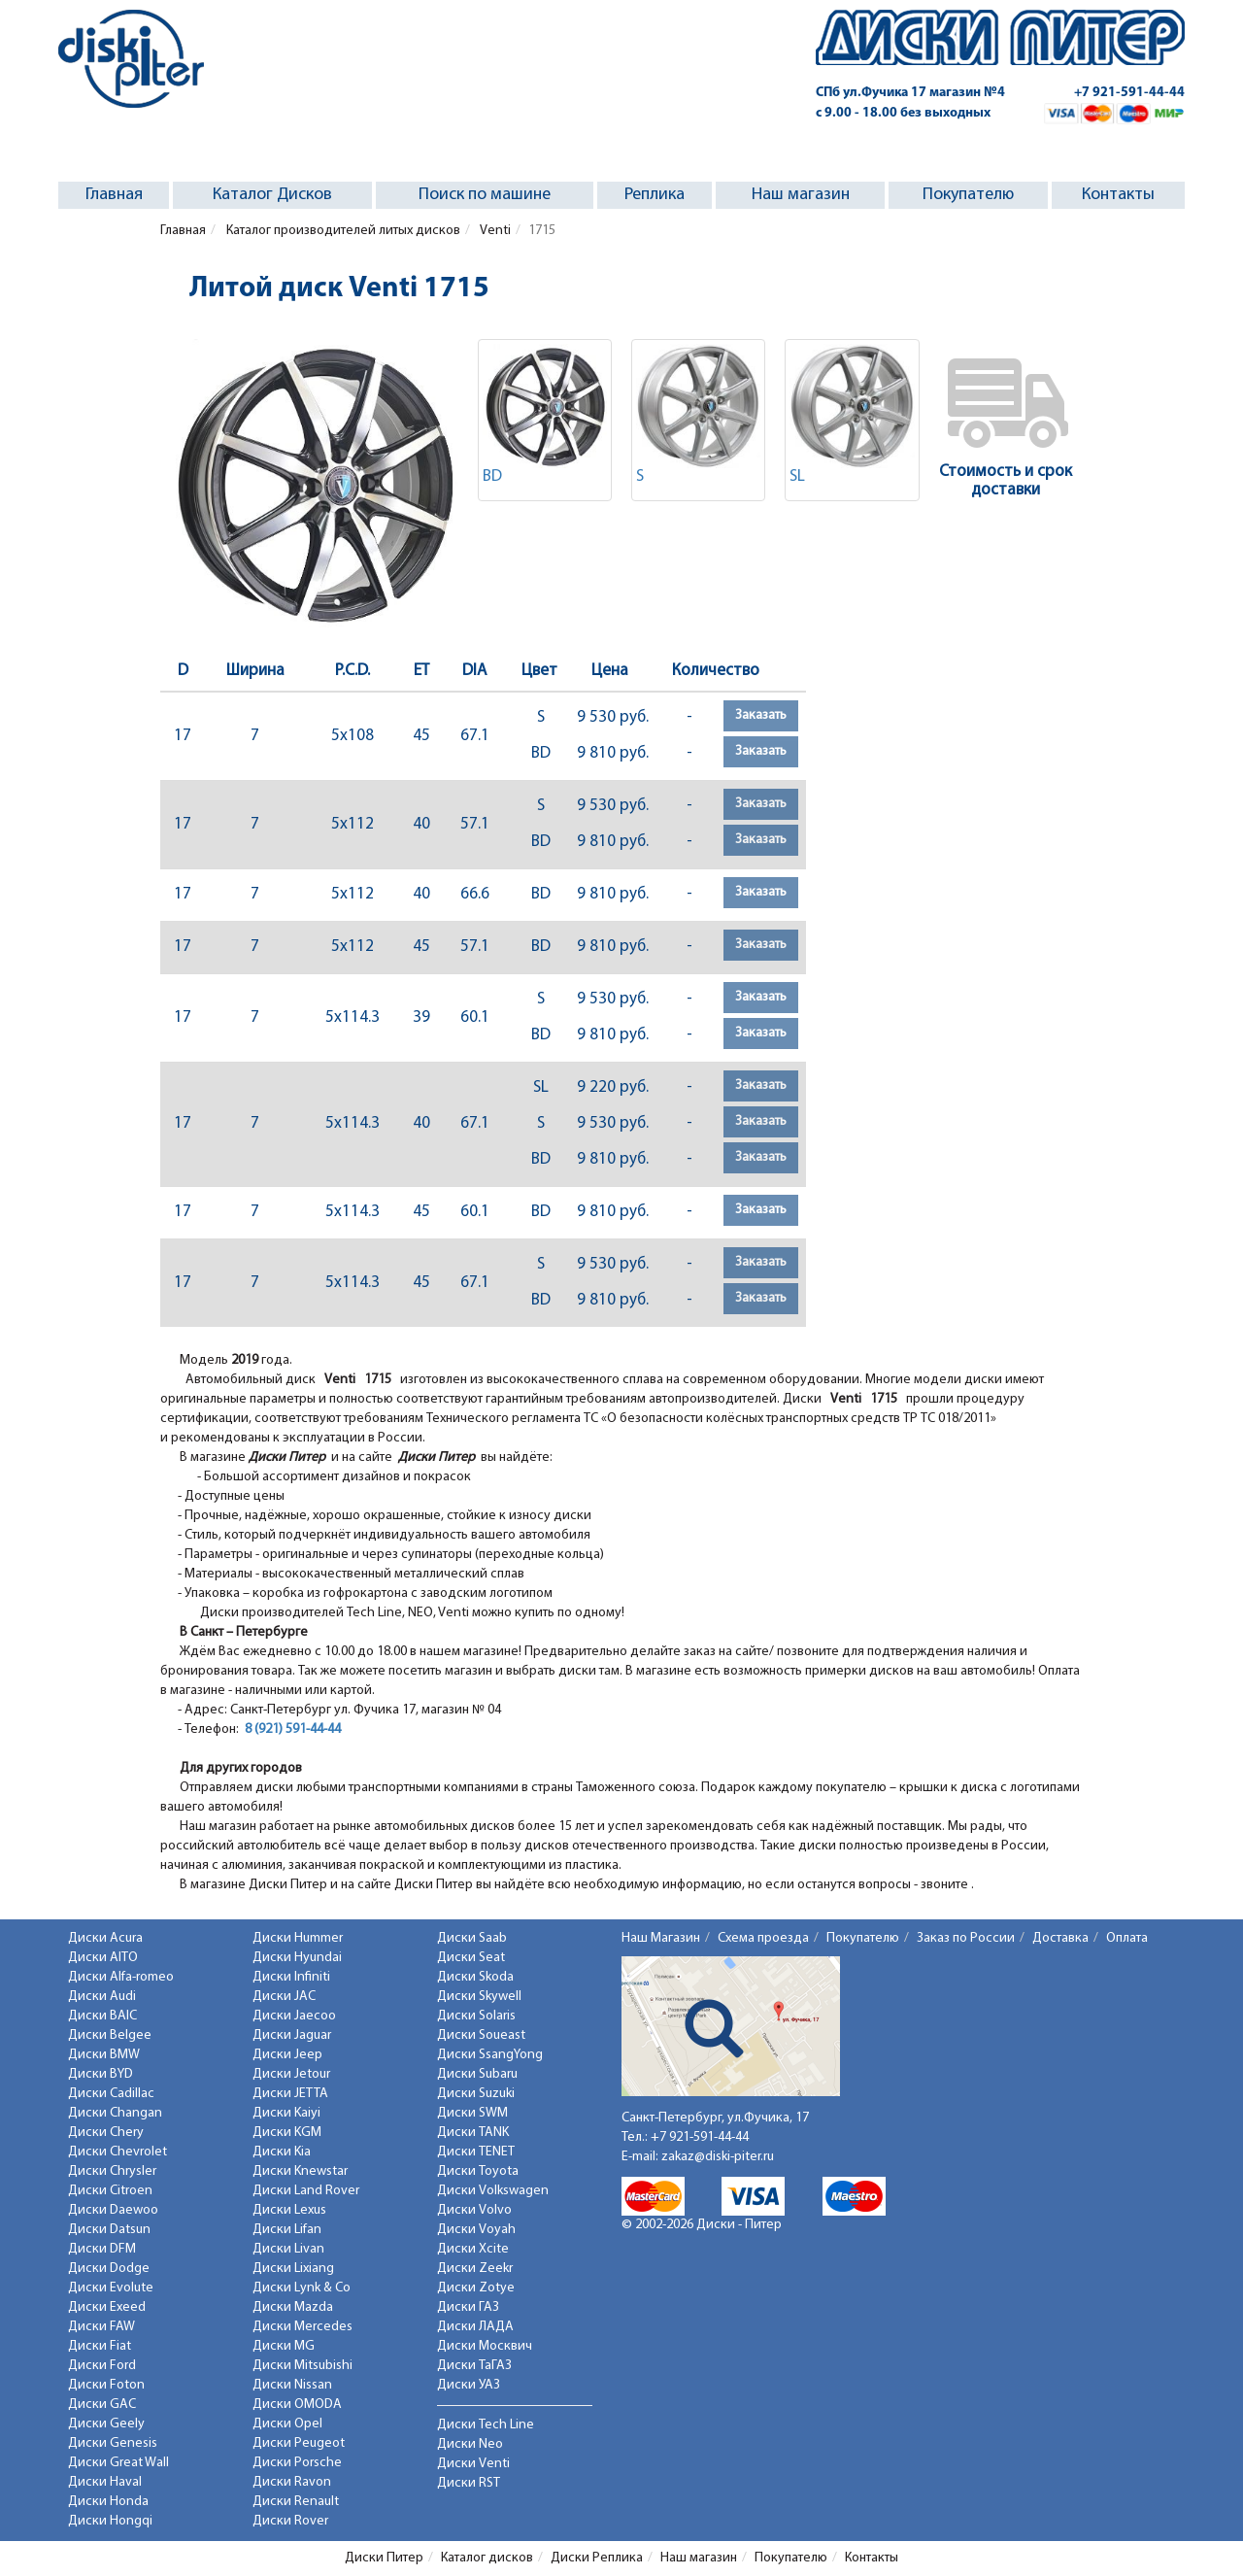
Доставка (1060, 1938)
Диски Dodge (109, 2268)
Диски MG (283, 2346)
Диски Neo (470, 2444)
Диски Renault (295, 2501)
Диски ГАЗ (468, 2307)
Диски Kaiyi (286, 2113)
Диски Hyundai (297, 1957)
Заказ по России (966, 1938)
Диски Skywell (479, 1996)
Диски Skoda (475, 1977)
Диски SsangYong (490, 2055)
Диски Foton (106, 2385)
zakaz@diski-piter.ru (717, 2157)
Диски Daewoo (113, 2210)
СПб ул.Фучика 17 (910, 92)
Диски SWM (472, 2113)
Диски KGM (286, 2132)
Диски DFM (102, 2249)
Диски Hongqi (110, 2521)
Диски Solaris (476, 2016)
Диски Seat (471, 1957)
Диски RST (468, 2483)
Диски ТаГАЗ (474, 2365)
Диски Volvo (474, 2210)
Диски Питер (384, 2558)
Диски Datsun (109, 2229)
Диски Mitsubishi (302, 2365)
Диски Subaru (477, 2074)
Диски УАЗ (468, 2385)
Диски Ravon (291, 2482)
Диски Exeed (107, 2307)
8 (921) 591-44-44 (293, 1729)
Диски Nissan (292, 2385)
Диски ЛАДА (475, 2327)
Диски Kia (281, 2152)
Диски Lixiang (293, 2268)
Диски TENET (476, 2152)
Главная (114, 195)
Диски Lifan (286, 2229)
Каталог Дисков (272, 195)
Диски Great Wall (118, 2463)
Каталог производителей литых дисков (341, 230)
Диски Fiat (99, 2346)
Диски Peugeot (298, 2443)
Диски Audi (102, 1996)
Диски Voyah (476, 2229)
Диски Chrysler (112, 2171)
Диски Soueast (481, 2035)
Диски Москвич (484, 2346)
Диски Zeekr (475, 2268)
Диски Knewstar (300, 2171)
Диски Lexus (289, 2210)
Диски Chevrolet (117, 2152)
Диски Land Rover (305, 2191)
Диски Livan (288, 2249)
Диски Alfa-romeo (121, 1977)
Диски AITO (103, 1957)
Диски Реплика (597, 2558)
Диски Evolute (110, 2288)
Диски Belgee (109, 2035)
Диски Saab (472, 1938)
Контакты (1118, 195)
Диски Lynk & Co (301, 2288)
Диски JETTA (290, 2093)
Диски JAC (284, 1996)
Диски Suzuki (476, 2093)
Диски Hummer (297, 1938)
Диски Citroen (110, 2191)
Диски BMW (104, 2055)
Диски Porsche (297, 2463)
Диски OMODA (297, 2404)
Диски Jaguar (291, 2035)
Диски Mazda (292, 2307)
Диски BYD (100, 2074)
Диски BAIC (102, 2016)
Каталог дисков (487, 2558)
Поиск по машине (485, 195)
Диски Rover (290, 2521)
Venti (494, 230)
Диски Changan (115, 2113)
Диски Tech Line (485, 2425)
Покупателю (968, 195)
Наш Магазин (661, 1938)
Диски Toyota (478, 2171)
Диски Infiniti (291, 1977)
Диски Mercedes (302, 2327)
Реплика (654, 195)
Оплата (1127, 1938)
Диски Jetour (291, 2074)
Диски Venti (473, 2464)
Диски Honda (108, 2501)
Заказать (761, 715)
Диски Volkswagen (493, 2191)
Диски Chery (106, 2132)
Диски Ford (102, 2365)
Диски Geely (106, 2424)
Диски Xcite (473, 2249)
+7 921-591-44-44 (1129, 92)
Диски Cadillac (111, 2093)
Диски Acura (105, 1938)
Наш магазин (801, 195)
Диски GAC (102, 2404)
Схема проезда (763, 1938)
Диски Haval (105, 2482)
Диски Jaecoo (294, 2016)
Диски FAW (101, 2327)
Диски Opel (287, 2424)
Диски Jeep (287, 2055)
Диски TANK (473, 2132)
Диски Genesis (112, 2443)
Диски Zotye (476, 2288)
